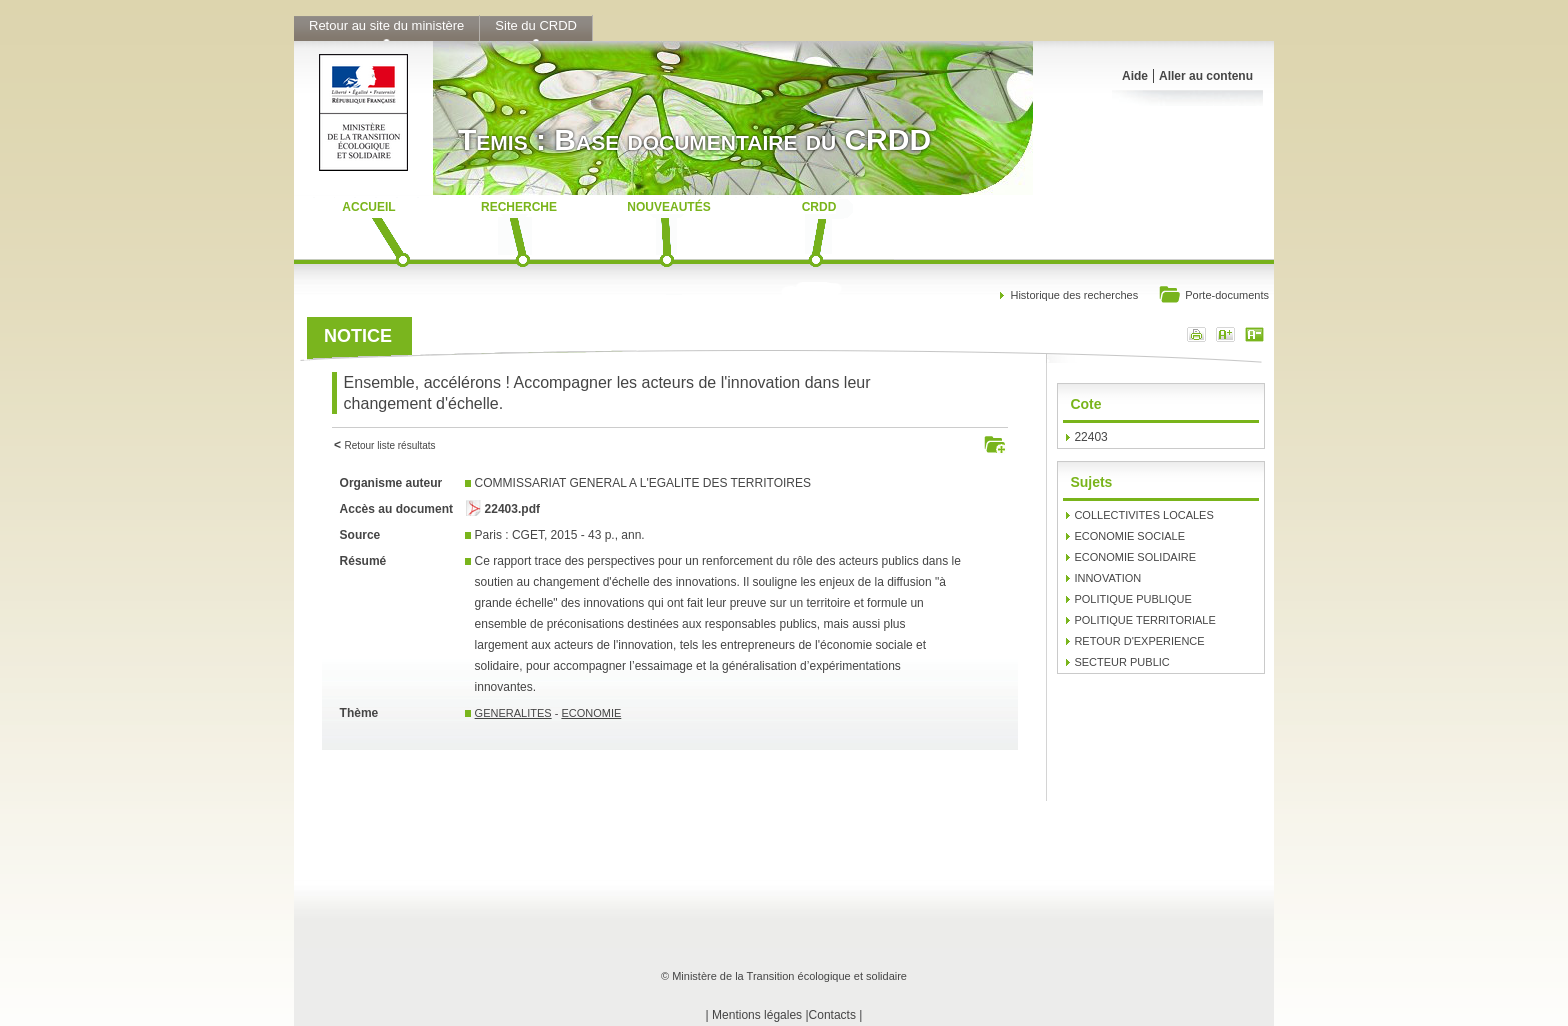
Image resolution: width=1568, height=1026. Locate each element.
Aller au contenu (1206, 76)
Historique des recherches (1074, 295)
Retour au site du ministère (386, 25)
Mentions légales (757, 1015)
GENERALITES (513, 713)
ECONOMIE (591, 713)
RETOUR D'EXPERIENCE (1139, 641)
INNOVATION (1107, 578)
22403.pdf (512, 509)
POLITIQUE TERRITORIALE (1144, 620)
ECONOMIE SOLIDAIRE (1135, 557)
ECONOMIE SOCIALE (1129, 536)
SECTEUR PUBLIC (1121, 662)
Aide (1135, 76)
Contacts (832, 1015)
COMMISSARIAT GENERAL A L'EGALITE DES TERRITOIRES (643, 483)
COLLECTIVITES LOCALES (1143, 515)
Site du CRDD (536, 25)
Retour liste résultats (389, 445)
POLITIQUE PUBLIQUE (1132, 599)
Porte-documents (1213, 296)
